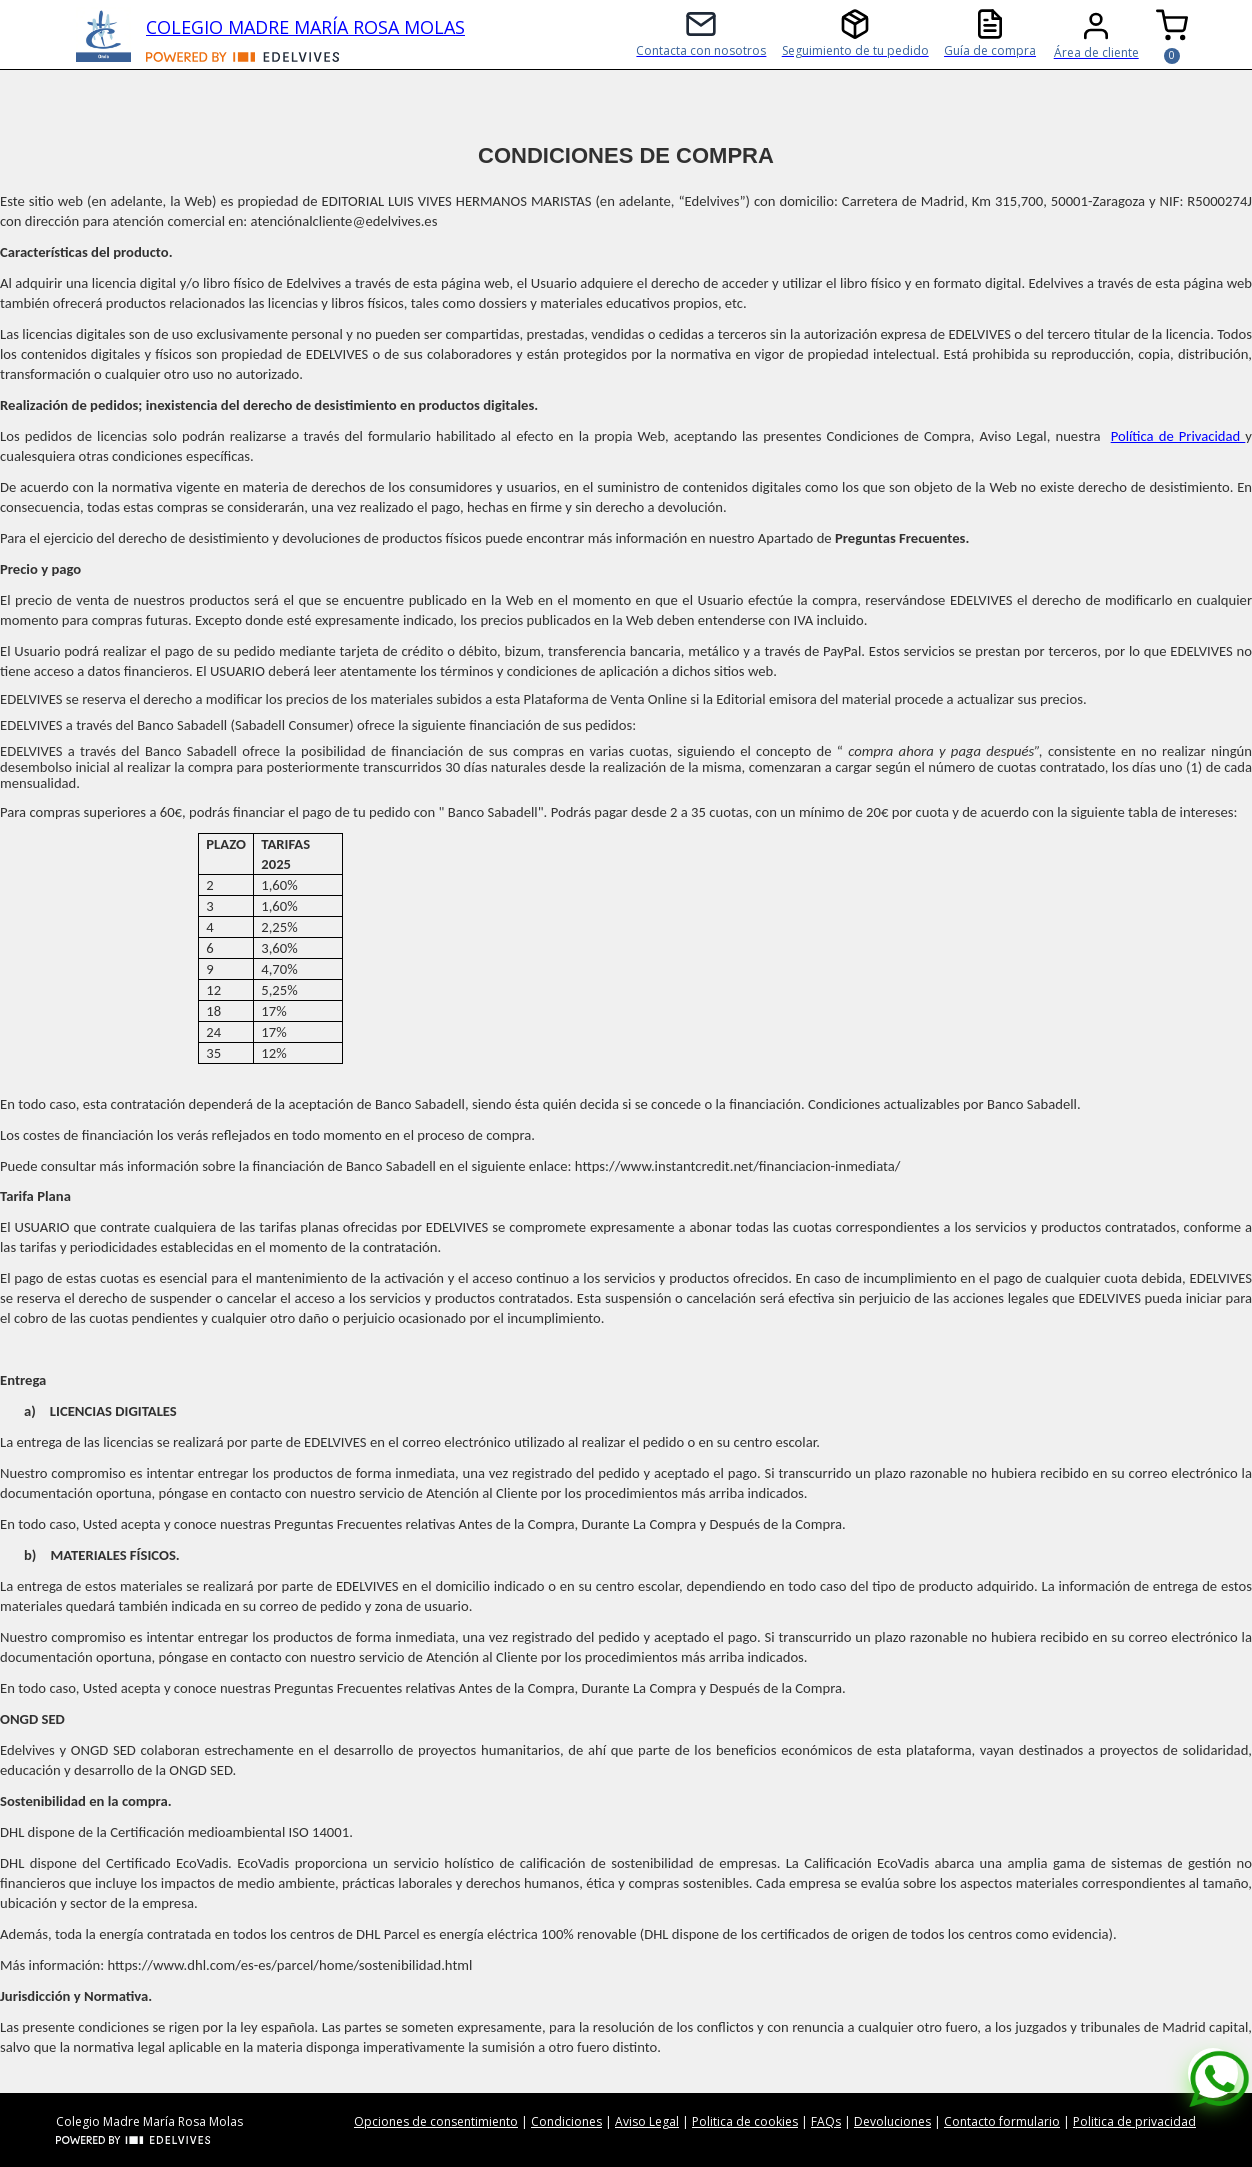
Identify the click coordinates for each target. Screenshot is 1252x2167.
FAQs (826, 2121)
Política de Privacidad (1178, 436)
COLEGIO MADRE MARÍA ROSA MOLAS (305, 27)
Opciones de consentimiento (436, 2121)
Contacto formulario (1002, 2121)
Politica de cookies (745, 2121)
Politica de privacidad (1134, 2121)
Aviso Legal (647, 2121)
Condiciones (566, 2121)
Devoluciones (892, 2121)
